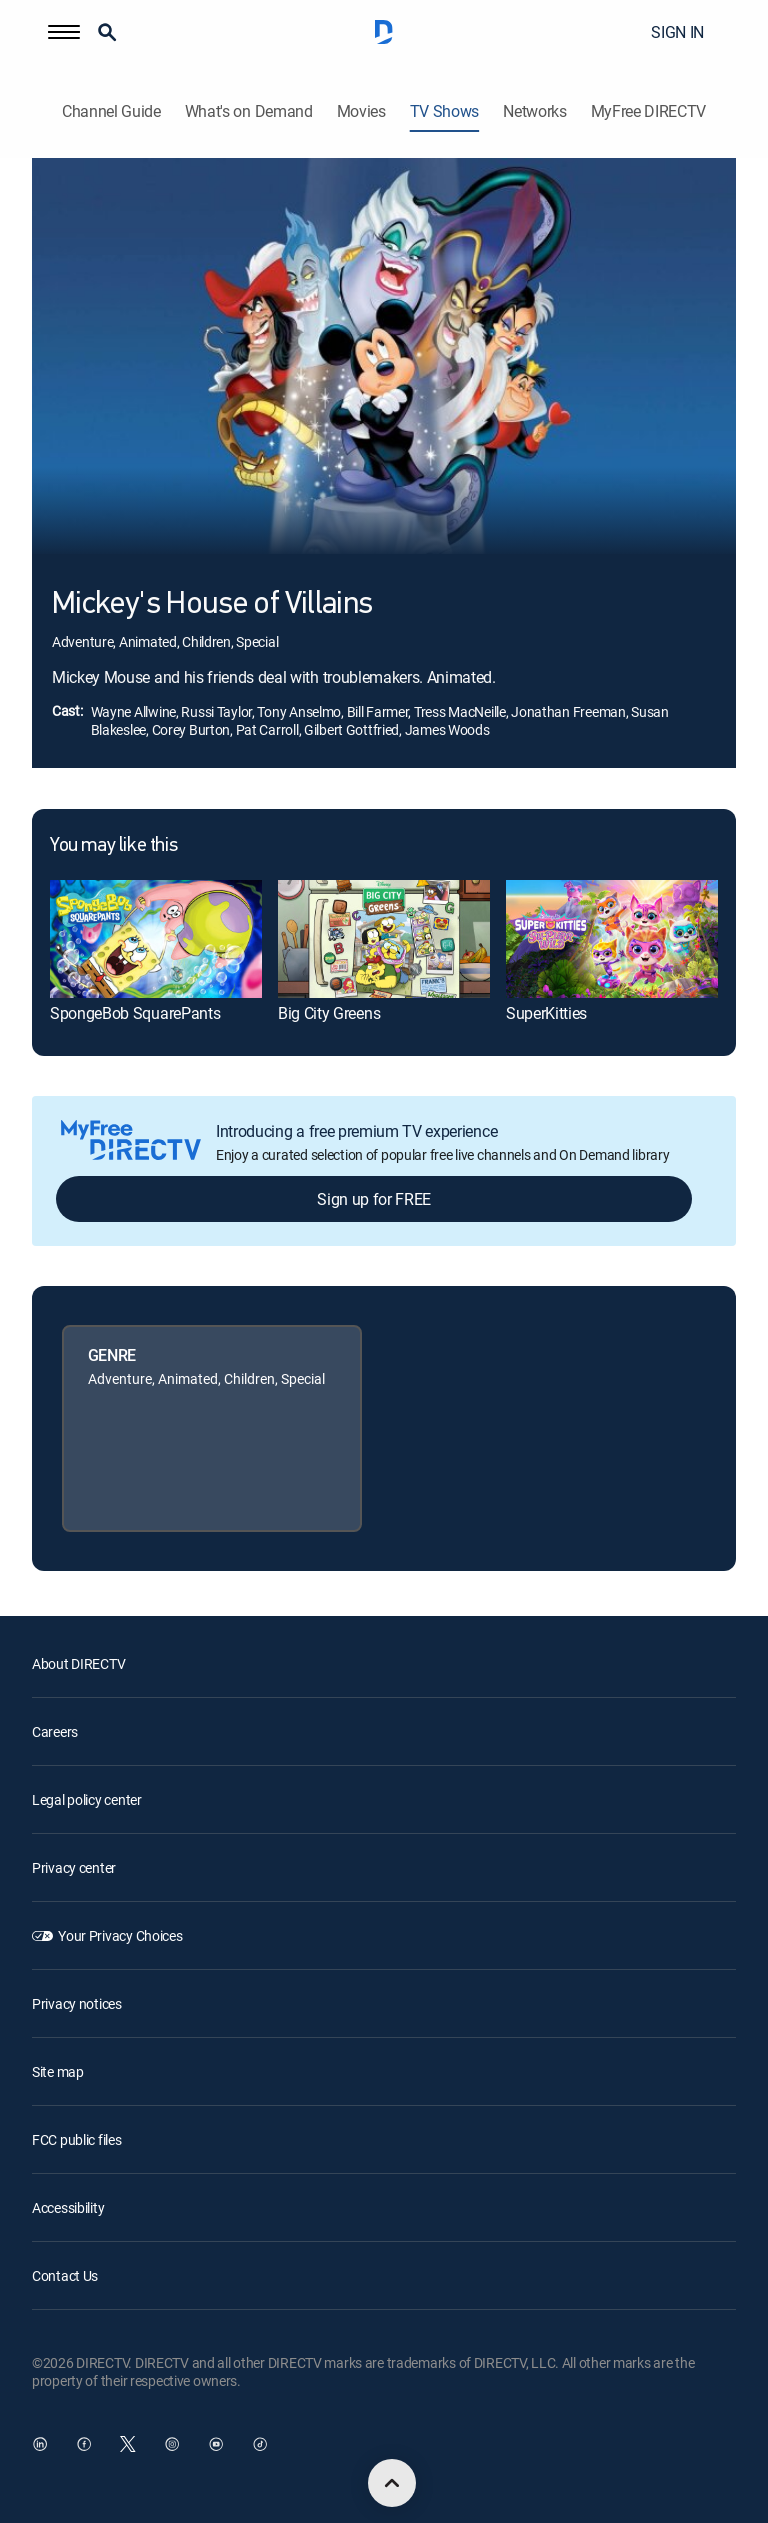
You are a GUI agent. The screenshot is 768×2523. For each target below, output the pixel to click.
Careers (55, 1731)
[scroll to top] (392, 2483)
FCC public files (77, 2139)
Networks (534, 111)
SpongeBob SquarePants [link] (135, 1013)
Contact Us (65, 2275)
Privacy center (74, 1867)
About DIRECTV (78, 1663)
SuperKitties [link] (546, 1013)
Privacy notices (77, 2003)
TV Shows (444, 111)
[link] (156, 939)
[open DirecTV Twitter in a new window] (128, 2444)
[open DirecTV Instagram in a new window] (172, 2444)
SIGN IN (677, 32)
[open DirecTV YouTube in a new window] (216, 2444)
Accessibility (68, 2207)
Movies (361, 111)
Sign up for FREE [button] (374, 1199)
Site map (58, 2071)
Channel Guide (111, 111)
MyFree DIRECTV (649, 111)
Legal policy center (87, 1799)
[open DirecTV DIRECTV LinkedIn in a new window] (40, 2444)
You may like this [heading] (113, 846)
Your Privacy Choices (120, 1935)
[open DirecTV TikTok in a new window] (260, 2444)
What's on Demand (249, 111)
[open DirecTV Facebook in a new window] (84, 2444)
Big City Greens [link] (329, 1013)
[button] (64, 32)
